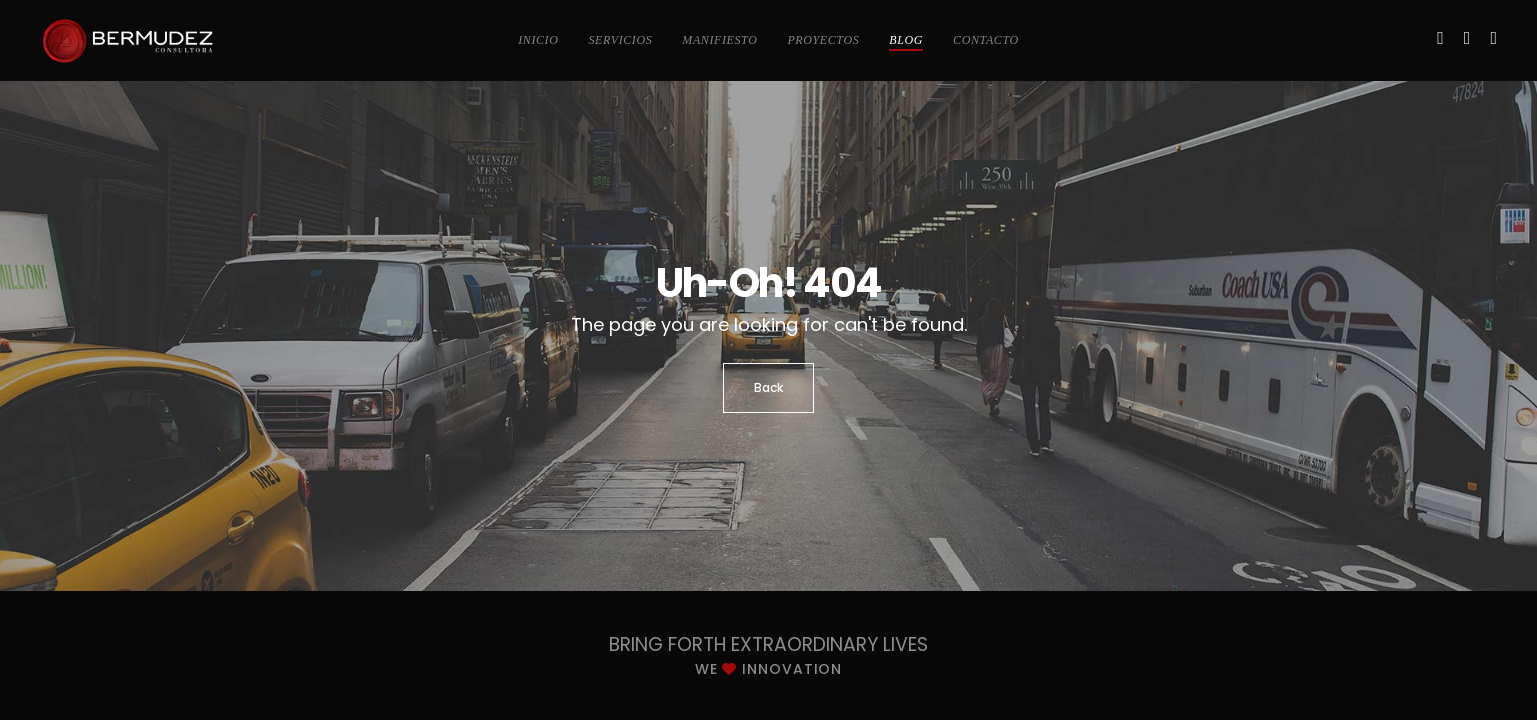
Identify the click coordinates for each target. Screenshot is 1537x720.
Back (768, 387)
